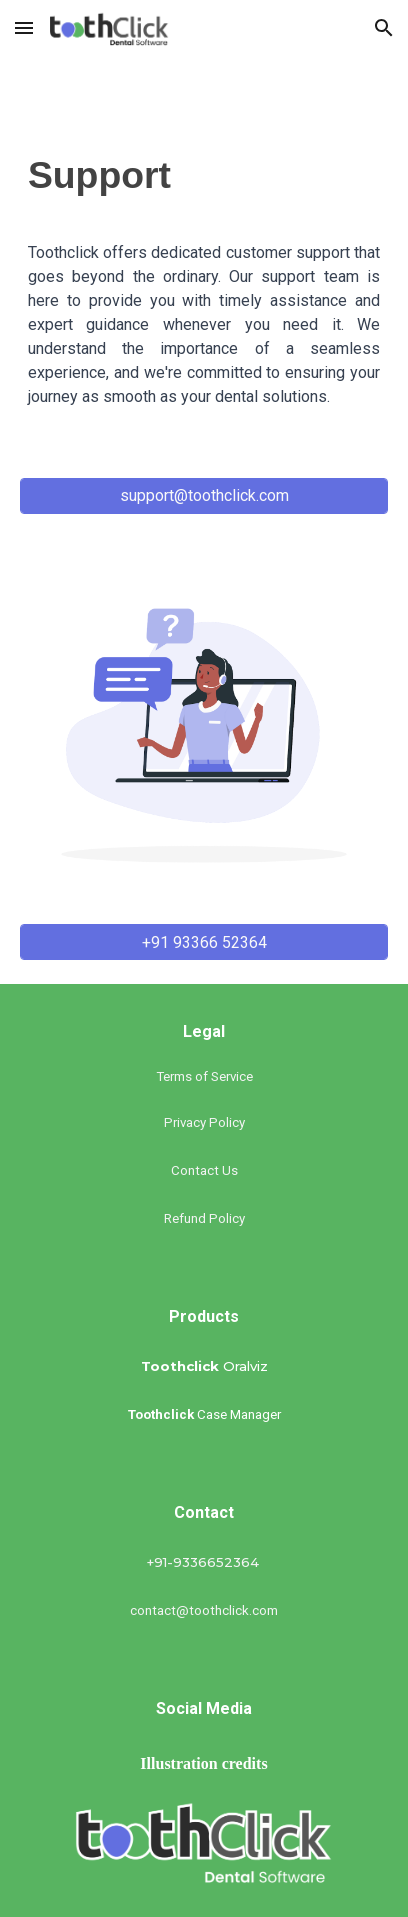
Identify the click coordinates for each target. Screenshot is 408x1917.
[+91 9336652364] (204, 441)
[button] (24, 27)
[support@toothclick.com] (204, 495)
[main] (204, 183)
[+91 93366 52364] (204, 942)
